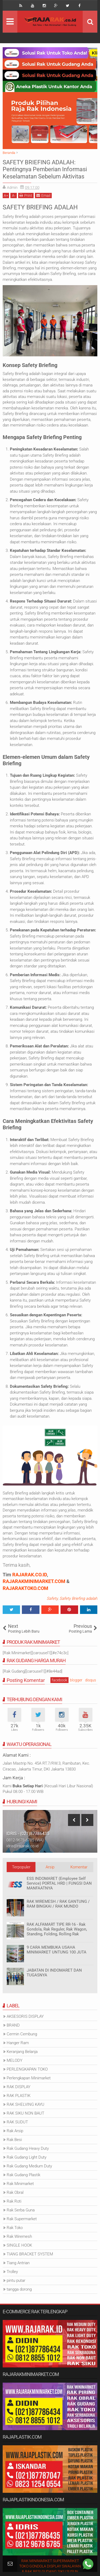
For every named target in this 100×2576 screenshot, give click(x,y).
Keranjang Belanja (22, 2051)
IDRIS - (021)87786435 (27, 1833)
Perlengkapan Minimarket (29, 2078)
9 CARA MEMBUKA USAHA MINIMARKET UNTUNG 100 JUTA (56, 1950)
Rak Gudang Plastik (23, 2174)
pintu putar (16, 2280)
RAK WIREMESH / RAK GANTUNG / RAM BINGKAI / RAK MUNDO (58, 1904)
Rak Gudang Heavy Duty (28, 2148)
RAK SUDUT (17, 2122)
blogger (76, 1680)
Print (25, 195)
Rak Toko (15, 2227)
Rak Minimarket (20, 2183)
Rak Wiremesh (19, 2236)
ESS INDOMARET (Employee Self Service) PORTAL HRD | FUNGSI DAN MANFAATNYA (59, 1883)
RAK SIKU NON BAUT (25, 2113)
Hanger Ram (18, 2042)
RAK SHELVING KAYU (25, 2104)
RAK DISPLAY (18, 2086)
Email (43, 195)
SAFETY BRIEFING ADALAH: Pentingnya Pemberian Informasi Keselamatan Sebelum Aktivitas (45, 169)
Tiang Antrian (18, 2262)
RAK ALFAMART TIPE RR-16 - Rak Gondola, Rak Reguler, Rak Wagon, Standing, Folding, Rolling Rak (57, 1929)
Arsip (50, 1867)
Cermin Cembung (22, 2034)
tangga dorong (19, 2289)
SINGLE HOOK (19, 2245)
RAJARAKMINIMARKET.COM (34, 1581)
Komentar (78, 1867)
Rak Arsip (15, 2130)
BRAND (13, 2025)
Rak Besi (14, 2139)
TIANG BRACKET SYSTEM (30, 2254)
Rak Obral (15, 2192)
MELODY (14, 2060)
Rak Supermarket (22, 2218)
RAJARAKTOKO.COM (25, 1588)
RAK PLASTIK (18, 2095)
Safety (52, 1598)
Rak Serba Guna (21, 2210)
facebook (59, 1680)
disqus (90, 1680)
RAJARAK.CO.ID (29, 1574)
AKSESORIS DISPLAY (25, 2016)
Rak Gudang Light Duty (26, 2157)
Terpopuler (21, 1867)
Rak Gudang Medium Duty (29, 2166)
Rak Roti (14, 2201)
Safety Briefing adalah (78, 1598)
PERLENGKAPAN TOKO (27, 2069)
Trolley (12, 2271)
